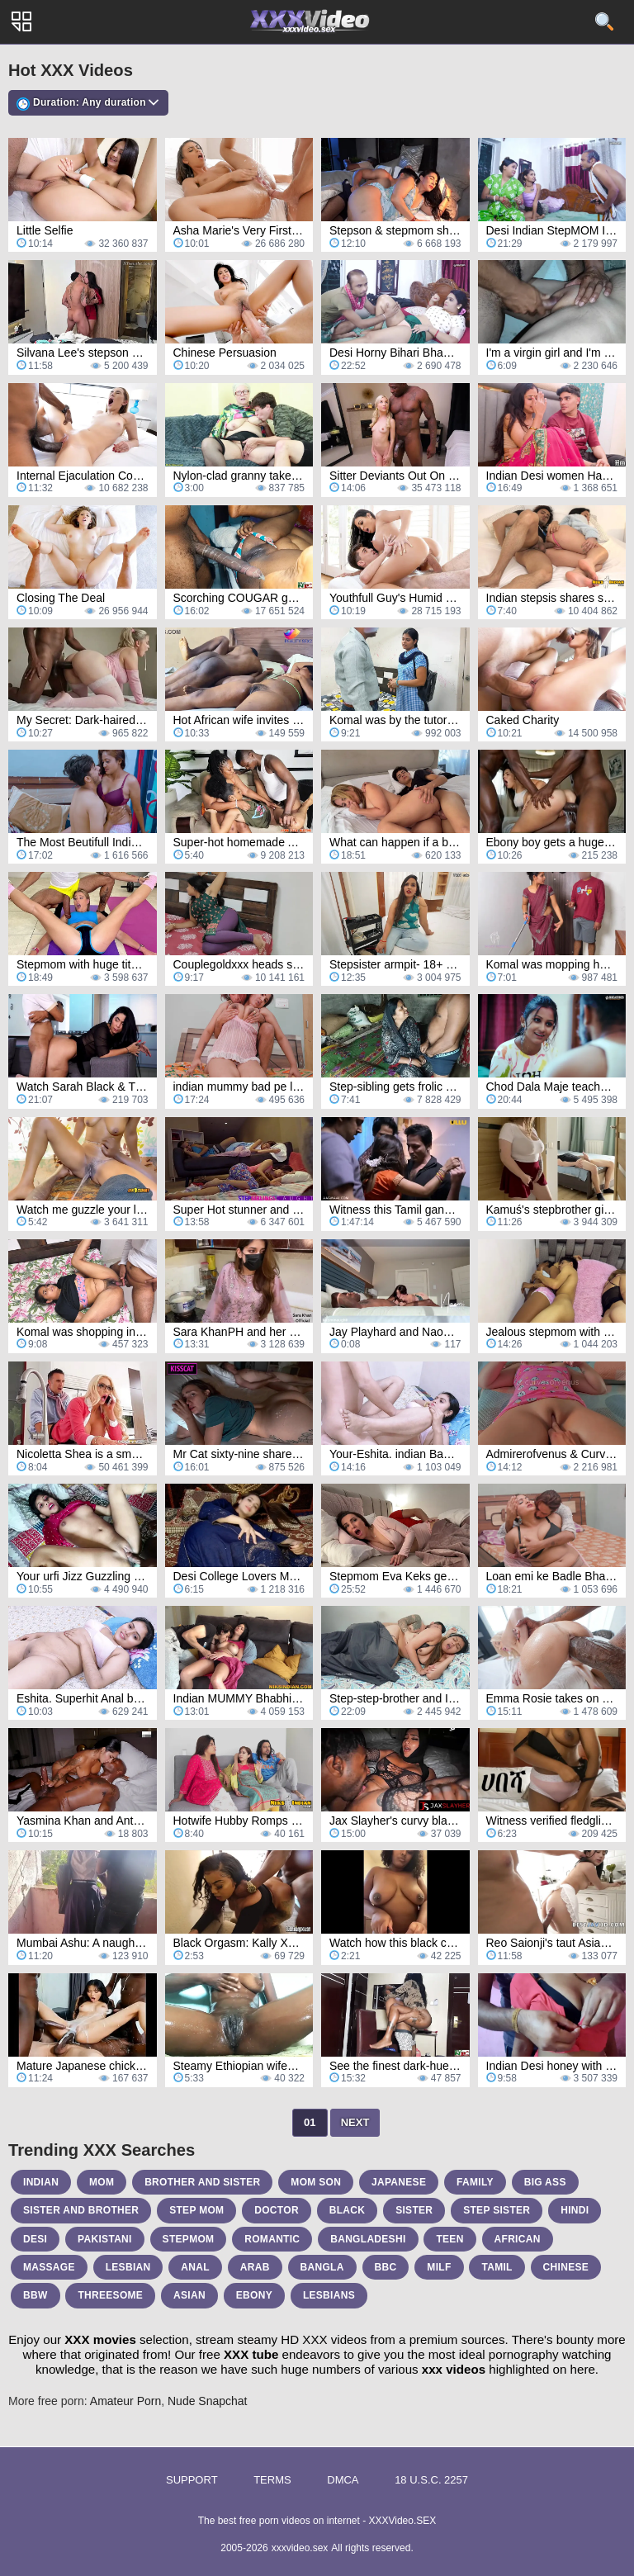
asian (189, 2295)
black (347, 2210)
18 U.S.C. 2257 (431, 2480)
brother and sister (202, 2182)
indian (41, 2182)
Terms (272, 2480)
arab (255, 2267)
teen (449, 2239)
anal (195, 2267)
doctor (276, 2210)
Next (355, 2122)
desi (35, 2239)
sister (414, 2210)
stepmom (189, 2239)
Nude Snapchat (208, 2401)
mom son (316, 2182)
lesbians (329, 2295)
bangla (322, 2267)
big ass (545, 2182)
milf (439, 2267)
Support (192, 2480)
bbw (35, 2295)
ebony (254, 2295)
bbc (386, 2267)
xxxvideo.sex (300, 2548)
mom (101, 2182)
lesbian (128, 2267)
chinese (566, 2267)
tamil (496, 2267)
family (475, 2182)
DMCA (342, 2480)
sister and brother (81, 2210)
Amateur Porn (125, 2401)
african (517, 2239)
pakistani (105, 2239)
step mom (196, 2210)
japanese (398, 2182)
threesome (110, 2295)
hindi (575, 2210)
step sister (496, 2210)
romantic (272, 2239)
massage (49, 2267)
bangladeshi (367, 2239)
